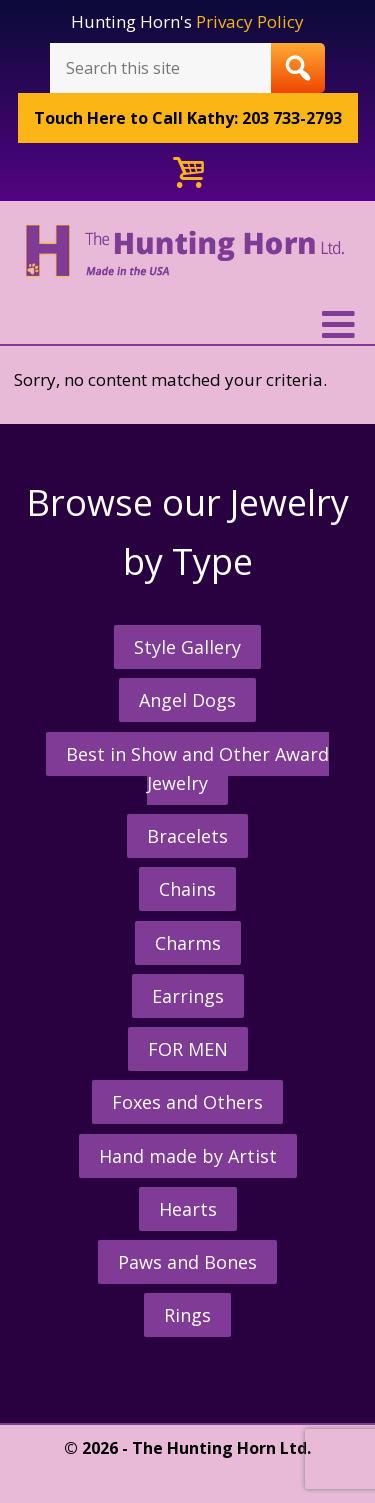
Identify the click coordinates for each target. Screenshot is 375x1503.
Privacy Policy (250, 21)
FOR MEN (188, 1049)
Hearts (188, 1209)
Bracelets (187, 836)
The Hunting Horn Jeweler (187, 263)
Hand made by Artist (188, 1156)
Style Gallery (187, 647)
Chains (187, 889)
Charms (188, 943)
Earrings (188, 996)
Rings (187, 1315)
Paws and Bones (187, 1262)
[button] (187, 325)
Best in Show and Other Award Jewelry (197, 768)
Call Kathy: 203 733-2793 (188, 118)
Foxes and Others (187, 1102)
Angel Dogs (187, 700)
